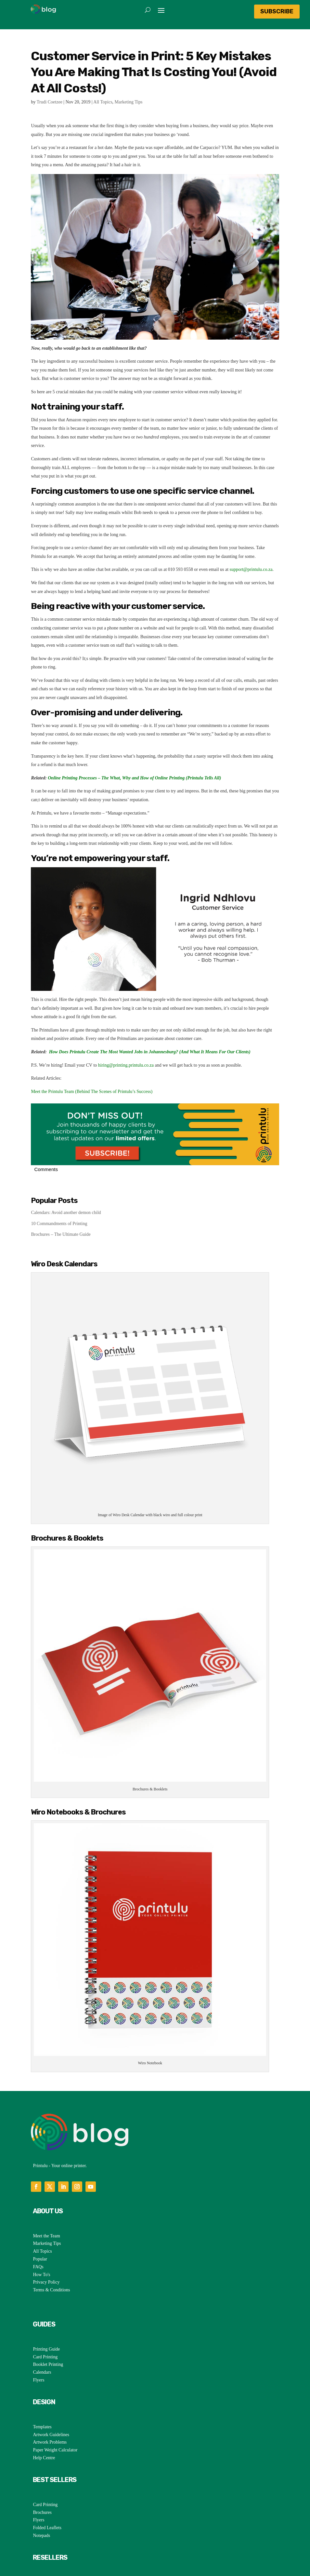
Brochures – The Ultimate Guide (60, 1234)
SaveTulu (41, 2547)
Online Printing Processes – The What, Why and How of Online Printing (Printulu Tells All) (134, 777)
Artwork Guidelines (51, 2399)
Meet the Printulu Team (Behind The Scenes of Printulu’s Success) (91, 1091)
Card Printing (45, 2321)
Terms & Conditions (51, 2254)
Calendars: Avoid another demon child (66, 1212)
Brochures (42, 2477)
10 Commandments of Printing (59, 1223)
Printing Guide (46, 2314)
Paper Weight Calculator (55, 2414)
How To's (41, 2239)
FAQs (38, 2231)
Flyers (38, 2344)
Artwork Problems (50, 2407)
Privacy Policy (46, 2247)
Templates (42, 2391)
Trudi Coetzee (49, 102)
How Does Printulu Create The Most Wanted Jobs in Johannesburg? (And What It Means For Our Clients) (150, 1051)
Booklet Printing (48, 2329)
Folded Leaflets (47, 2492)
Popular (40, 2223)
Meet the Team (46, 2200)
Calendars (42, 2337)
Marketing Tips (129, 102)
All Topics (102, 102)
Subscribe (276, 11)
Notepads (41, 2500)
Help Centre (44, 2422)
